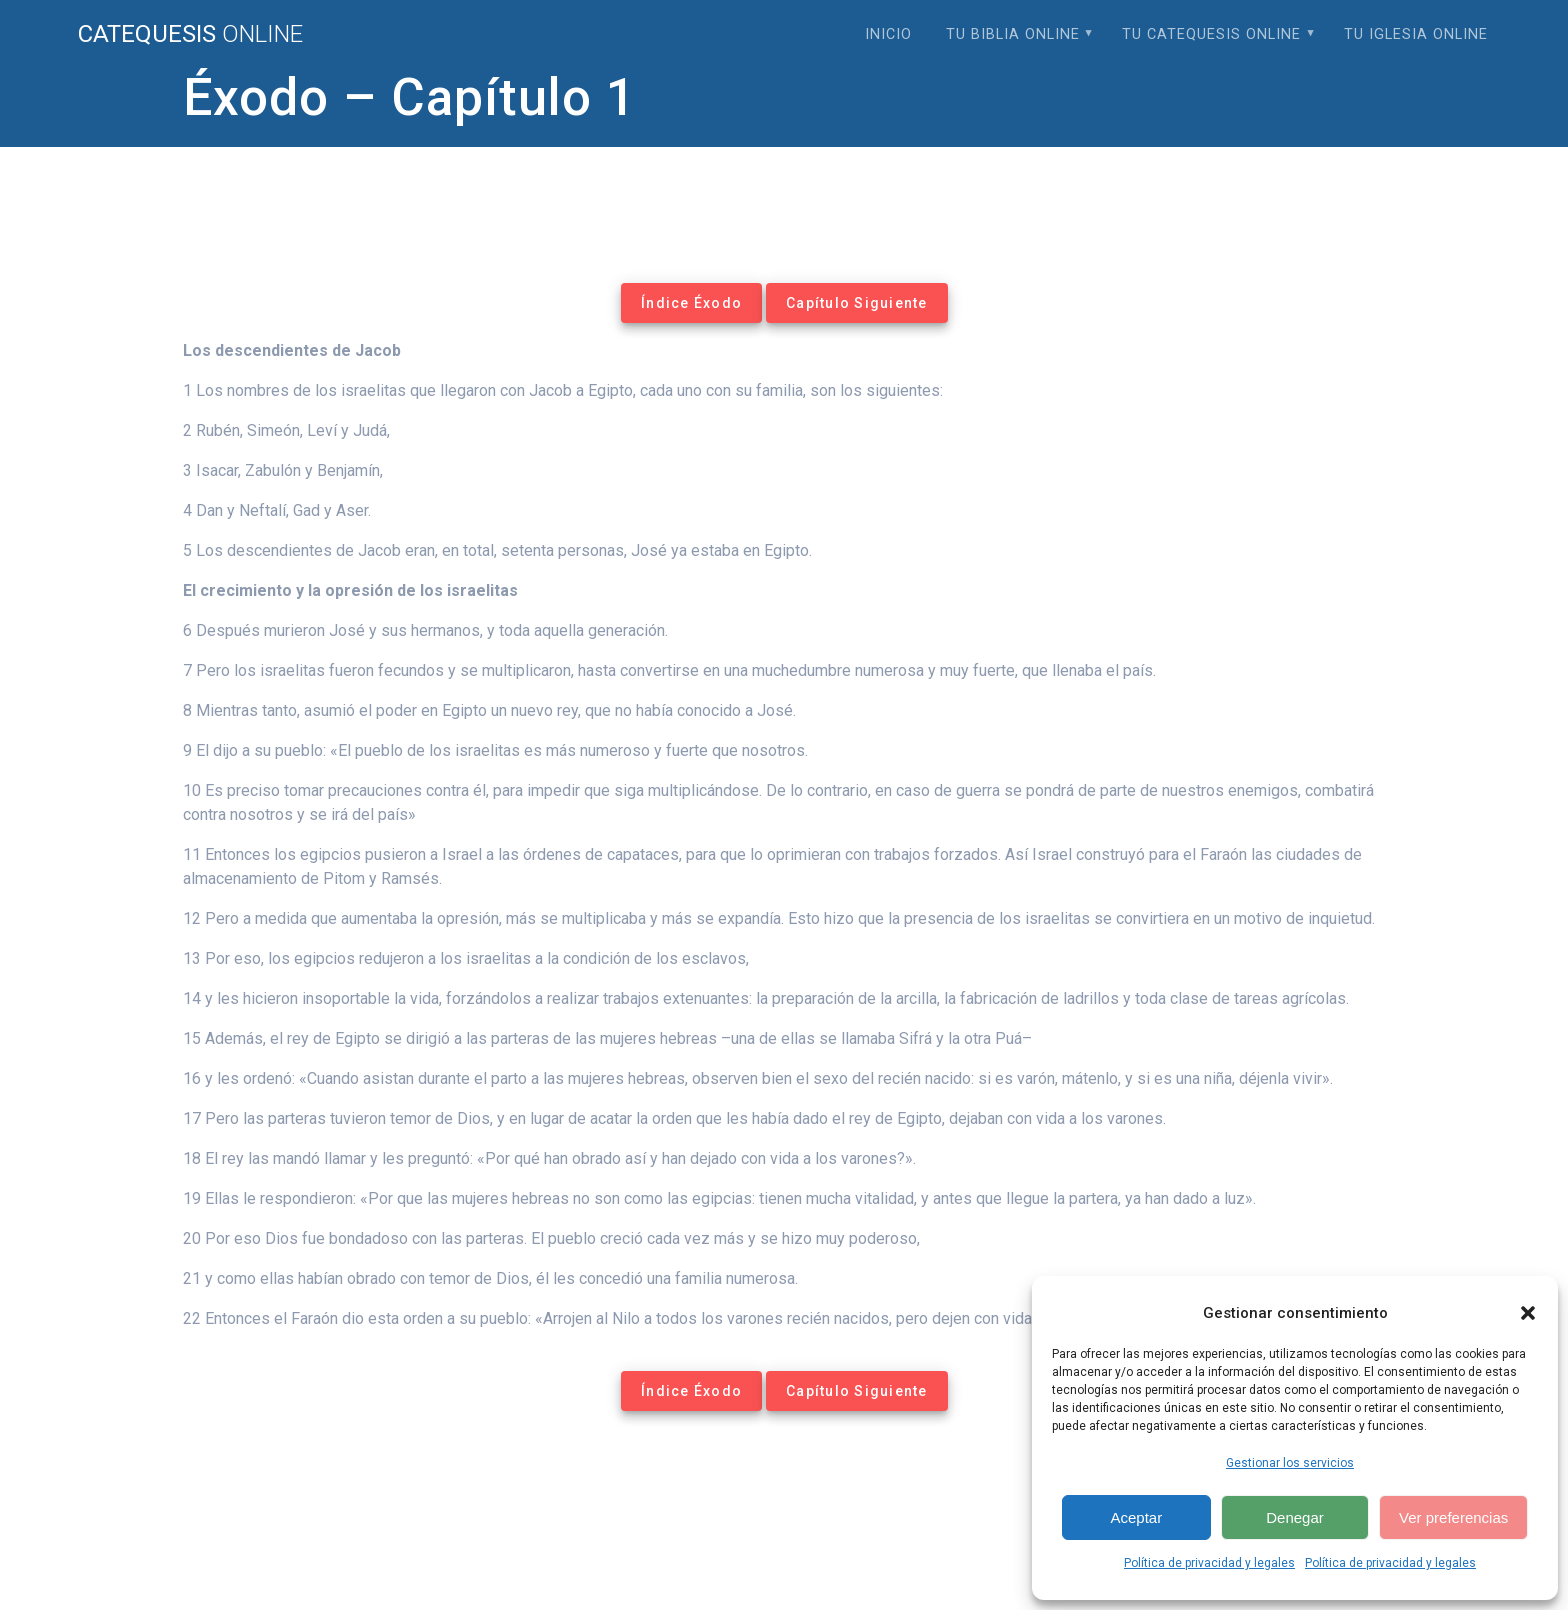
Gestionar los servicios (1290, 1463)
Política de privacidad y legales (1209, 1563)
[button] (1528, 1313)
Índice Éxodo (691, 303)
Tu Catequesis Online (1211, 34)
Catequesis (190, 34)
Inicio (888, 34)
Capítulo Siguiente (857, 303)
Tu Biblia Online (1013, 34)
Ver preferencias (1453, 1517)
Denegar (1295, 1517)
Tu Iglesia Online (1416, 34)
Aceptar (1136, 1517)
